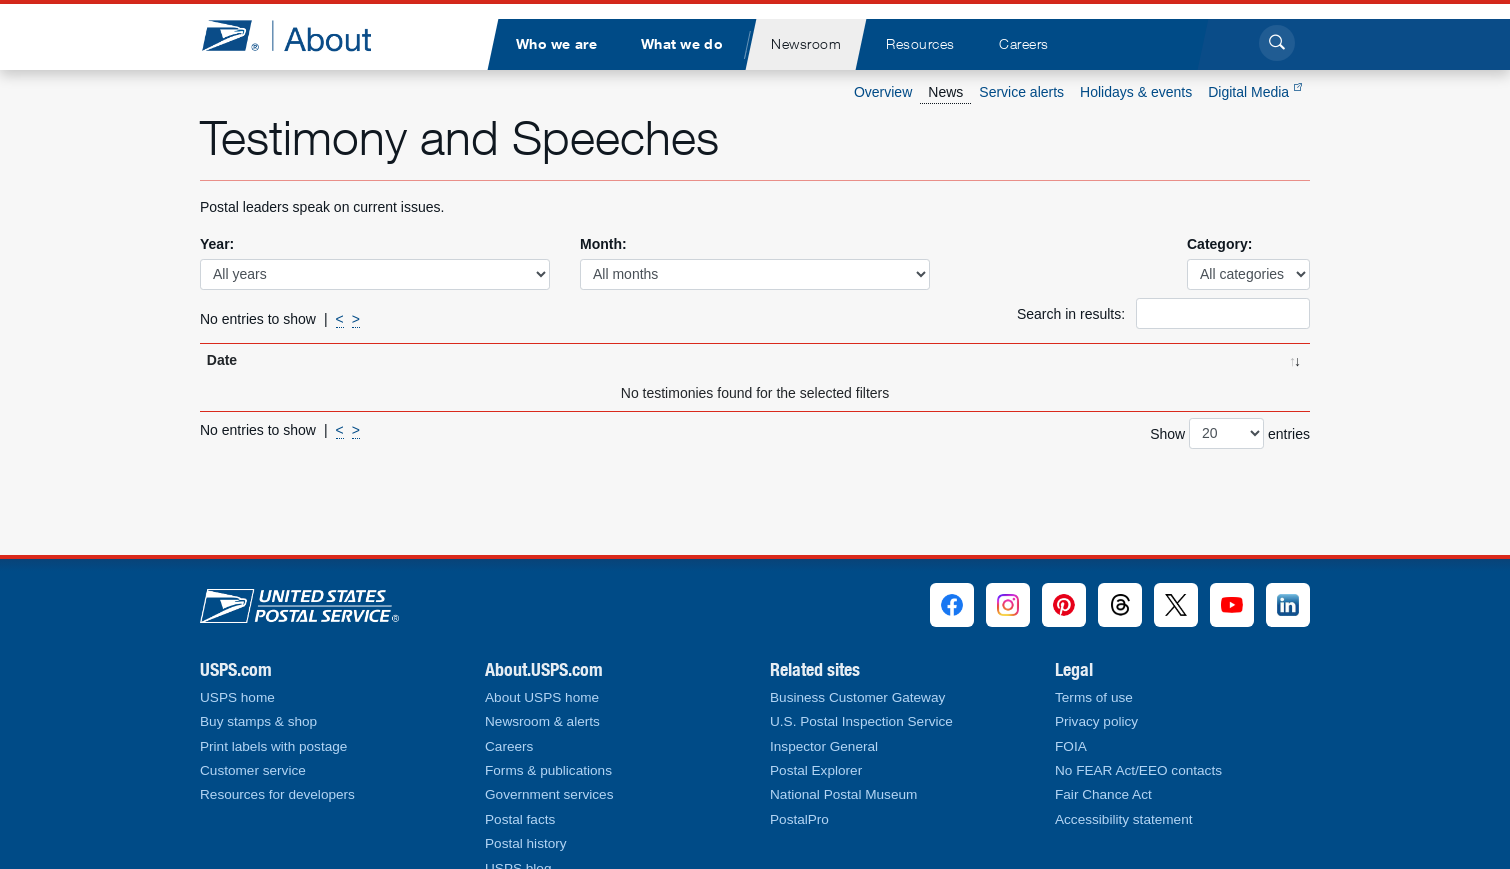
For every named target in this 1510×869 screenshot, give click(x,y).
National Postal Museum (843, 794)
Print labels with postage (273, 746)
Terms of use (1094, 697)
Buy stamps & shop (258, 721)
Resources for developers (277, 794)
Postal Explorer (816, 770)
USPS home (237, 697)
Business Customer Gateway (857, 697)
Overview (883, 92)
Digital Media (1255, 92)
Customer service (253, 770)
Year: (217, 244)
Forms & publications (548, 770)
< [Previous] (340, 319)
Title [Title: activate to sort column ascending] (358, 360)
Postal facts (520, 819)
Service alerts (1021, 92)
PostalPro (799, 819)
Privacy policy (1096, 721)
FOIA (1071, 746)
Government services (549, 794)
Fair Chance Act (1103, 794)
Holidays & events (1136, 92)
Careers (509, 746)
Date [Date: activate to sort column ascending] (222, 360)
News (945, 92)
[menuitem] (556, 44)
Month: (603, 244)
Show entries (1230, 433)
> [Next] (356, 319)
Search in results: (1163, 313)
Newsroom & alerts (542, 721)
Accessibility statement (1124, 819)
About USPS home (542, 697)
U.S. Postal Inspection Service (861, 721)
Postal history (526, 843)
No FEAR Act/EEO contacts (1138, 770)
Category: (1219, 244)
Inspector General (824, 746)
